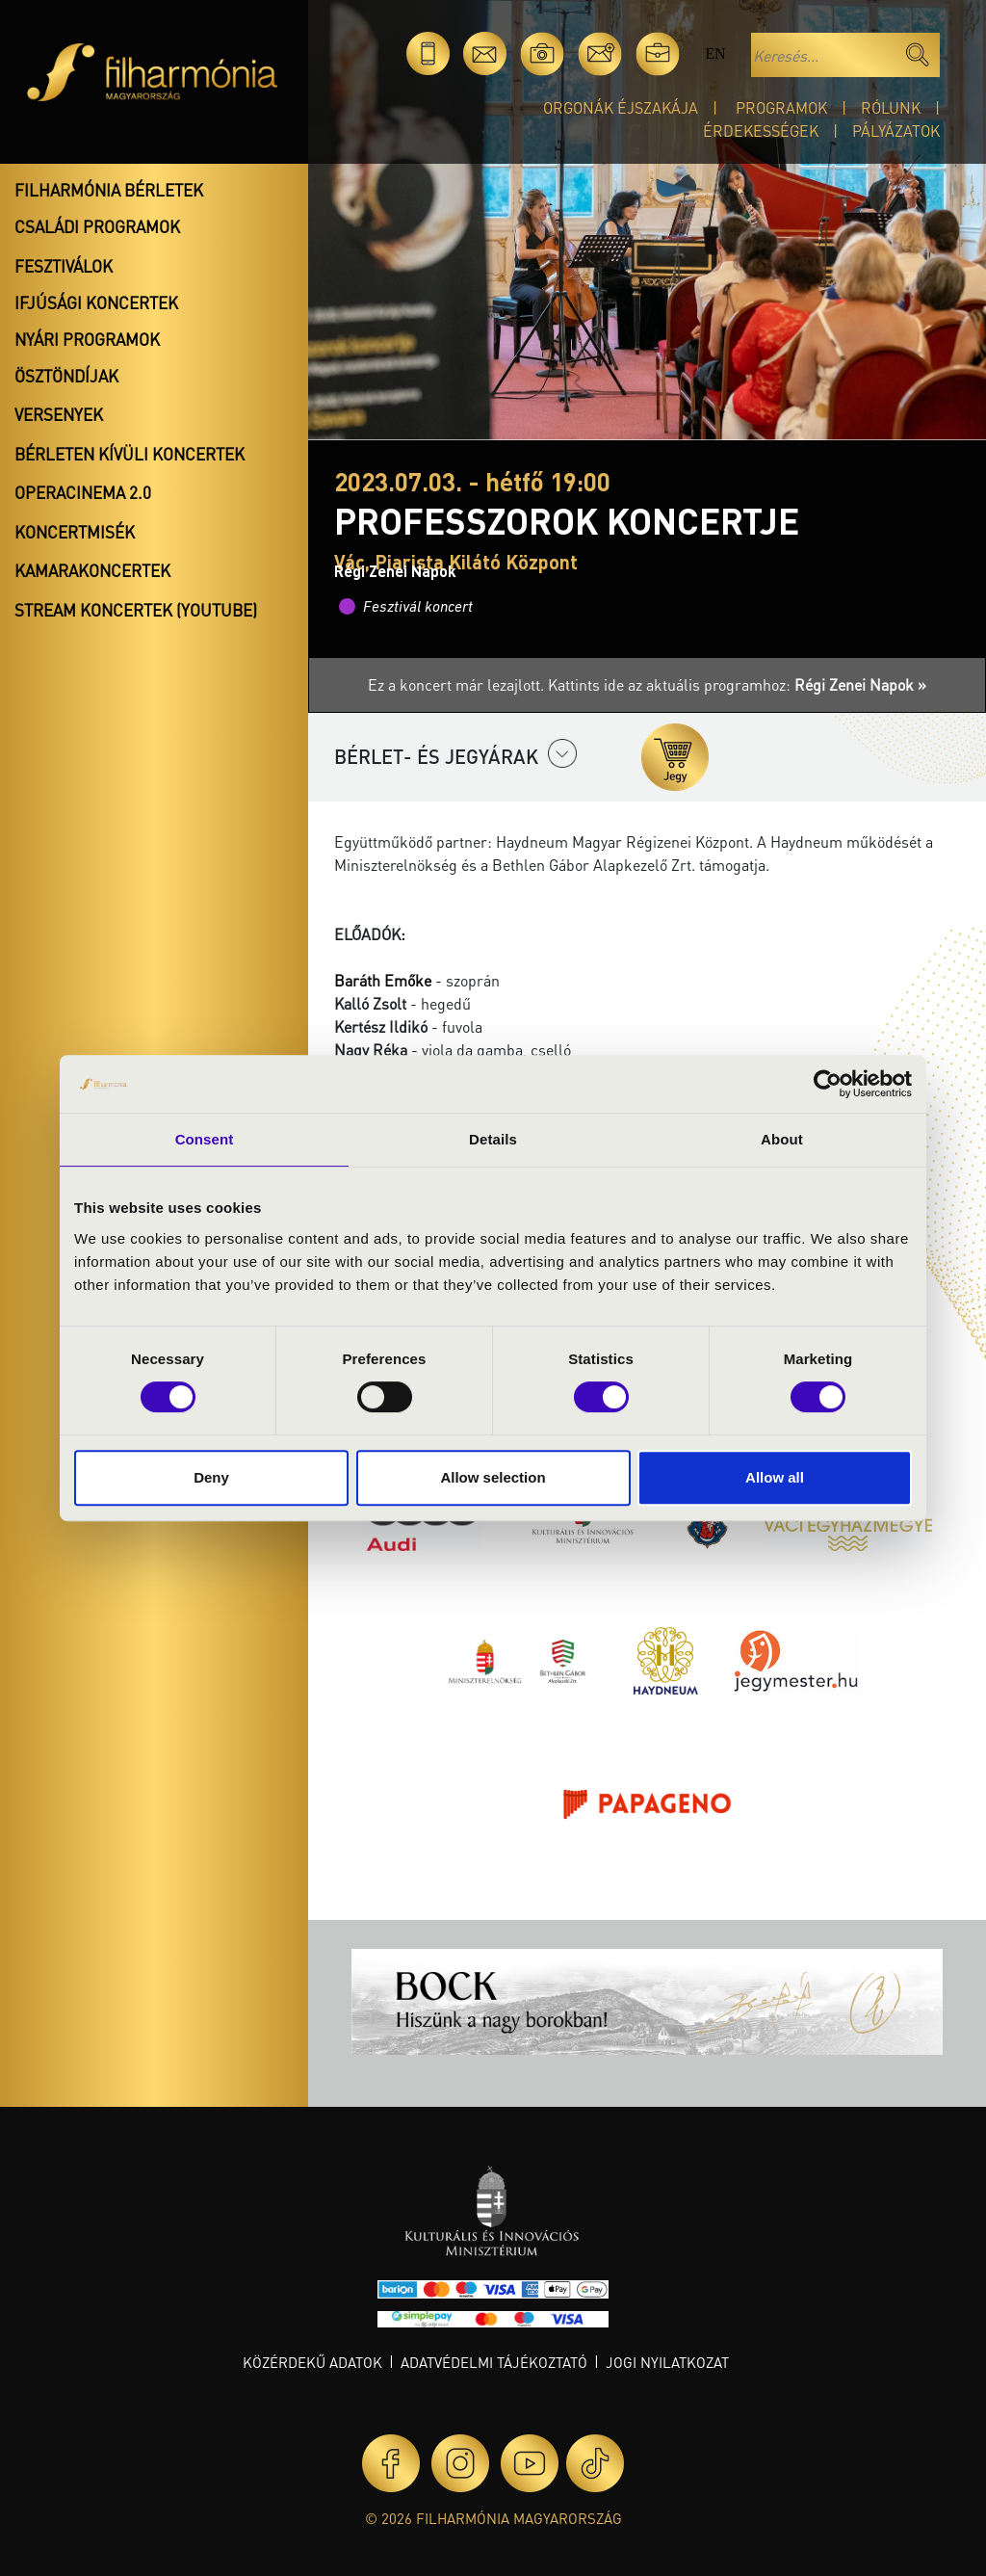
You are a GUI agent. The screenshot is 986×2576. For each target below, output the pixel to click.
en (715, 53)
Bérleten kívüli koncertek (129, 453)
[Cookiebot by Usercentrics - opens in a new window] (827, 1083)
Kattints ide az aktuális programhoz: (737, 684)
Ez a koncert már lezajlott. (458, 684)
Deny (211, 1477)
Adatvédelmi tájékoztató (494, 2362)
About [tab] (782, 1139)
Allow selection (492, 1477)
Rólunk (891, 107)
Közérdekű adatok (312, 2362)
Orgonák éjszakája (620, 107)
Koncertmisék (74, 531)
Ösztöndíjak (66, 375)
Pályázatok (896, 130)
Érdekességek (760, 130)
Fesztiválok (63, 265)
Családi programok (97, 226)
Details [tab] (493, 1139)
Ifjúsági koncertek (96, 302)
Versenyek (58, 414)
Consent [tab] (204, 1139)
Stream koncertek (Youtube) (135, 609)
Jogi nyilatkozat (667, 2362)
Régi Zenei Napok (395, 571)
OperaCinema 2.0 (82, 492)
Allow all (774, 1477)
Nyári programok (87, 339)
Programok (781, 107)
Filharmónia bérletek (108, 189)
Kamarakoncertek (92, 570)
